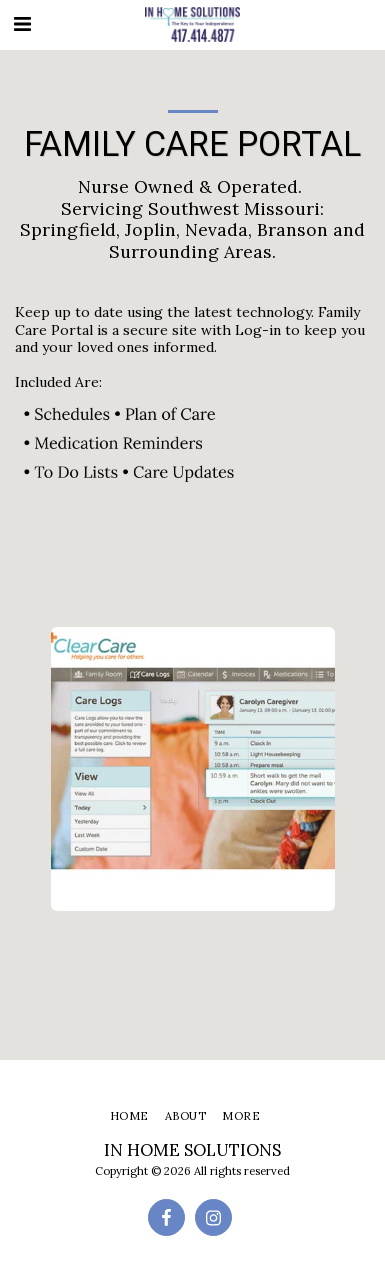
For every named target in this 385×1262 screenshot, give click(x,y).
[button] (22, 23)
